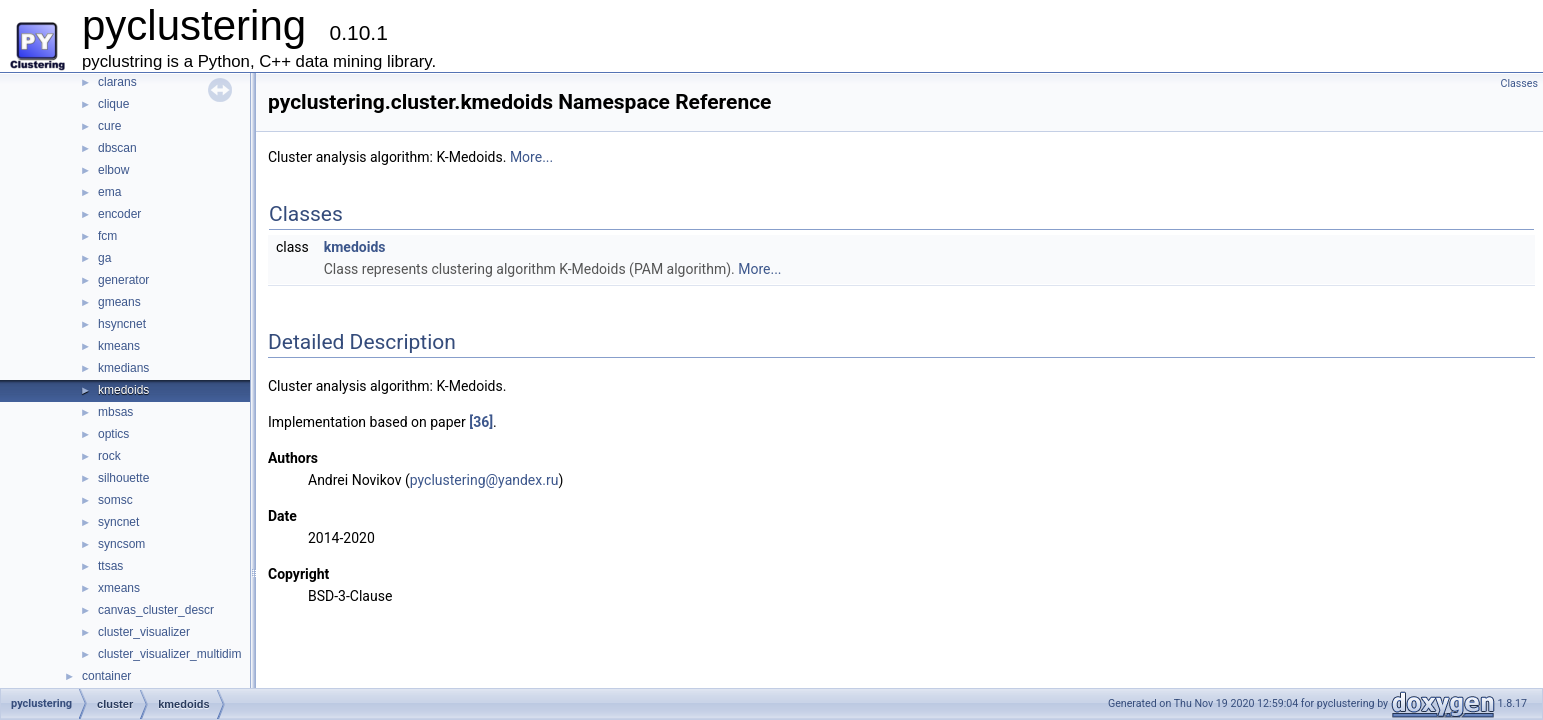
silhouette (123, 478)
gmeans (119, 302)
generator (123, 280)
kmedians (123, 368)
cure (109, 126)
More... (531, 157)
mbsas (115, 412)
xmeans (119, 588)
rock (109, 456)
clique (113, 104)
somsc (115, 500)
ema (109, 192)
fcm (107, 236)
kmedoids (123, 390)
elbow (113, 170)
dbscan (117, 148)
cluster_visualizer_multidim (169, 654)
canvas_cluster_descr (156, 610)
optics (113, 434)
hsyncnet (122, 324)
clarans (117, 82)
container (106, 676)
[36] (481, 422)
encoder (119, 214)
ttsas (110, 566)
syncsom (121, 544)
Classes (1519, 83)
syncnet (118, 522)
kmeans (119, 346)
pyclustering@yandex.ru (484, 480)
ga (104, 258)
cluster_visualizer (144, 632)
